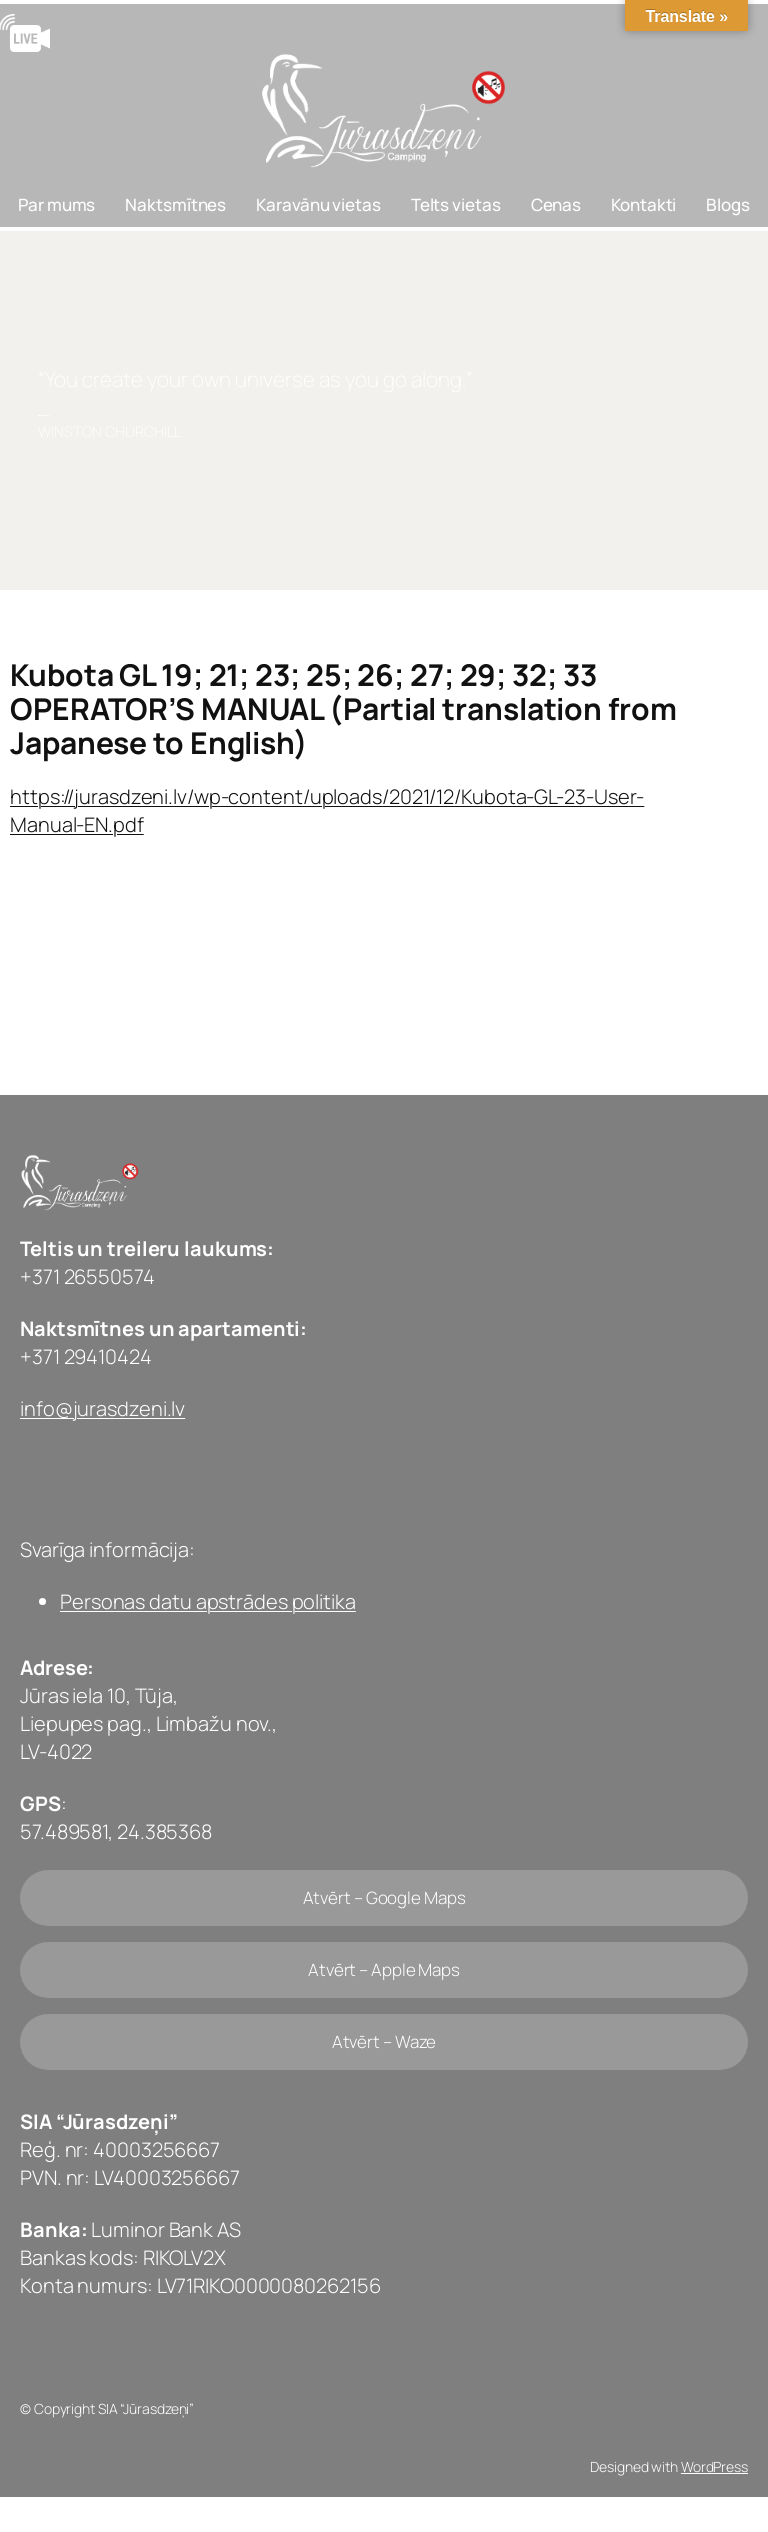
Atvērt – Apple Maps (384, 1969)
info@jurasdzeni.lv (102, 1408)
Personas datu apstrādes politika (208, 1601)
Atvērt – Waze (384, 2041)
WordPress (714, 2466)
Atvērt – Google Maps (384, 1897)
